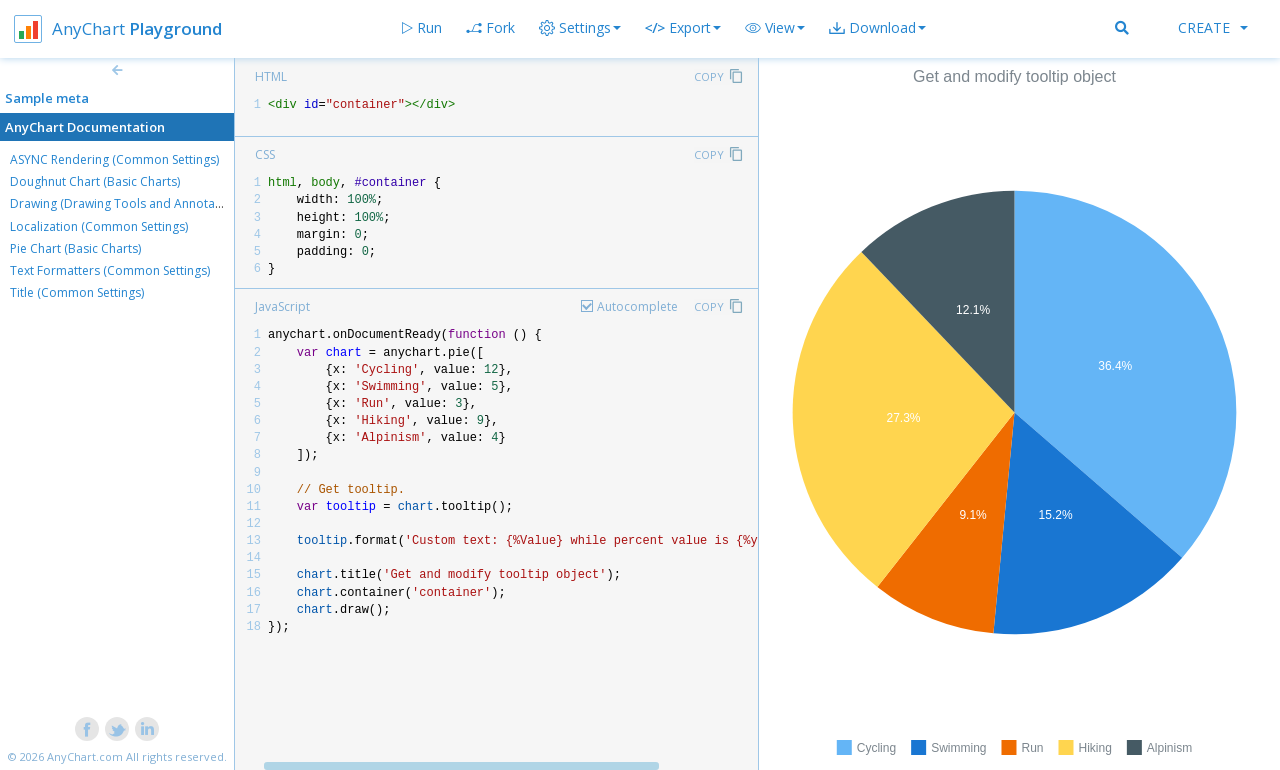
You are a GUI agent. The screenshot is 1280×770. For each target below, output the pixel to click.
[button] (775, 28)
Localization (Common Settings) (99, 226)
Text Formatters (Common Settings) (110, 270)
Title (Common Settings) (77, 292)
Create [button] (1213, 27)
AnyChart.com (85, 756)
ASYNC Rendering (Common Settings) (114, 159)
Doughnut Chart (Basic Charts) (95, 181)
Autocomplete (637, 306)
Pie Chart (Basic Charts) (75, 248)
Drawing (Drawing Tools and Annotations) (128, 203)
